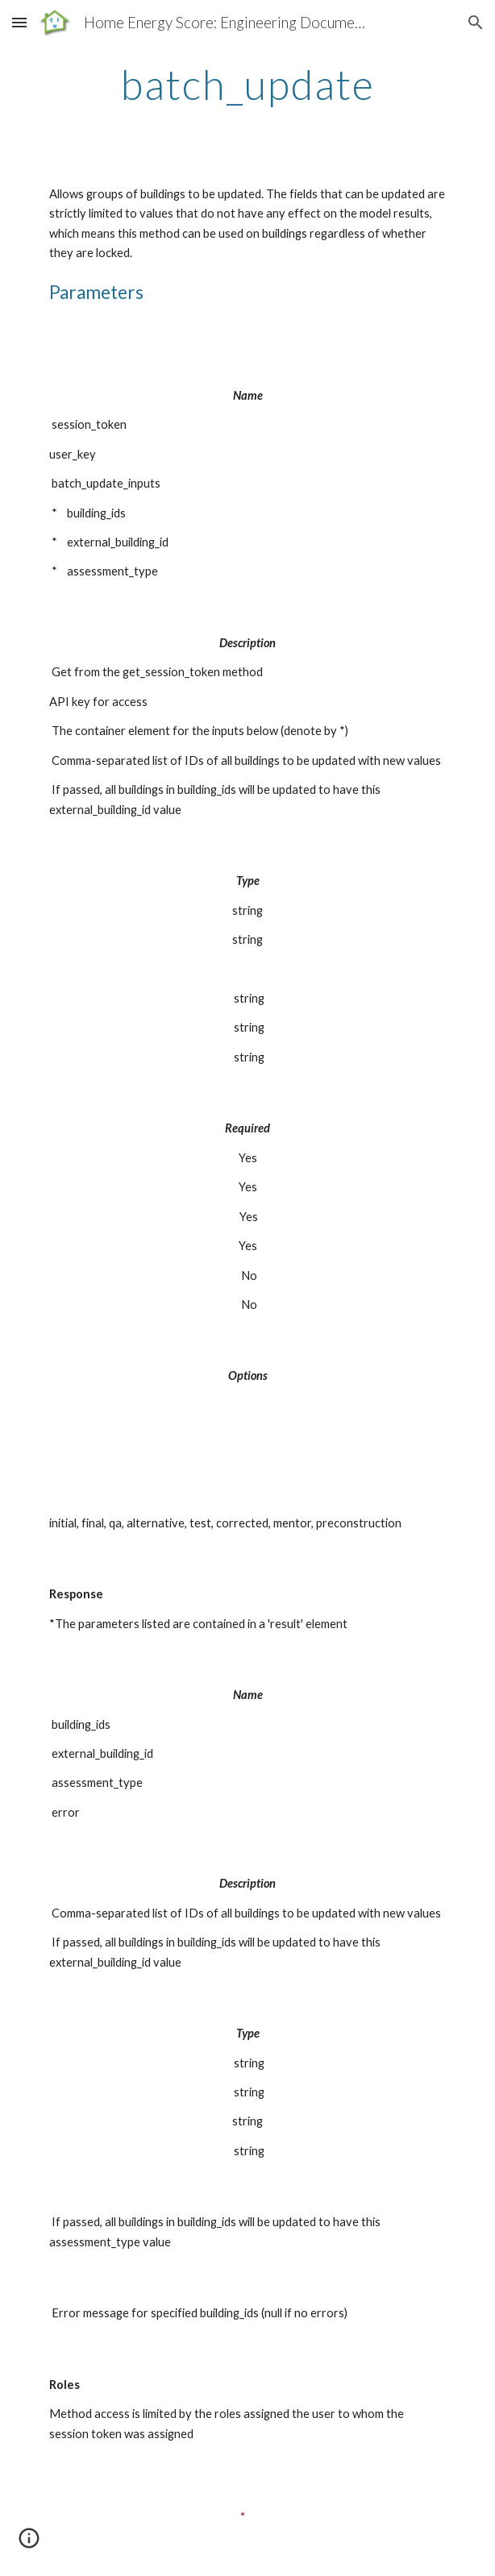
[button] (19, 22)
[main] (247, 85)
